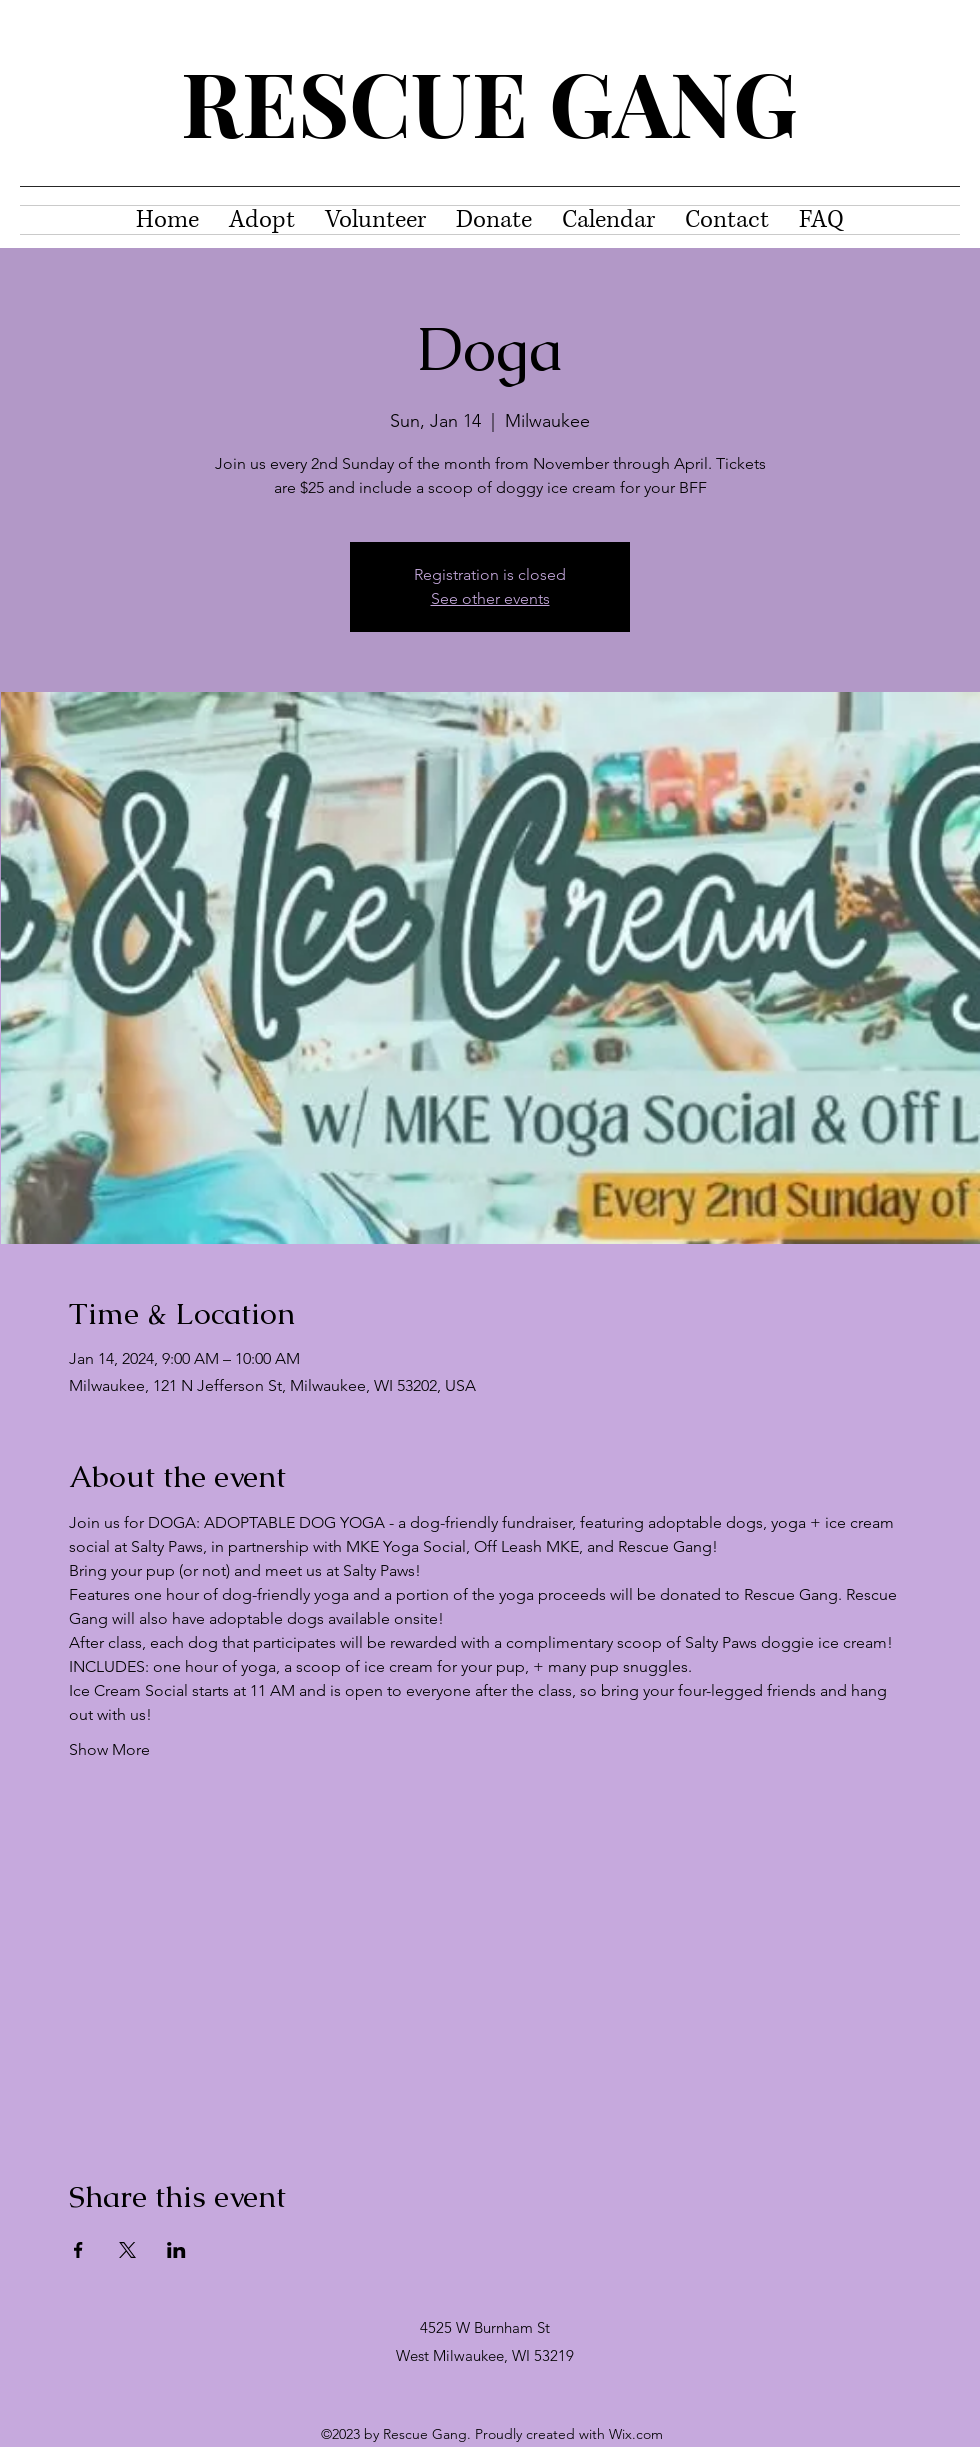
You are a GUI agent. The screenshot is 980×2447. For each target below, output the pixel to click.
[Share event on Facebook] (78, 2250)
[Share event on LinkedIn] (176, 2250)
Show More (109, 1749)
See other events (490, 598)
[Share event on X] (127, 2250)
